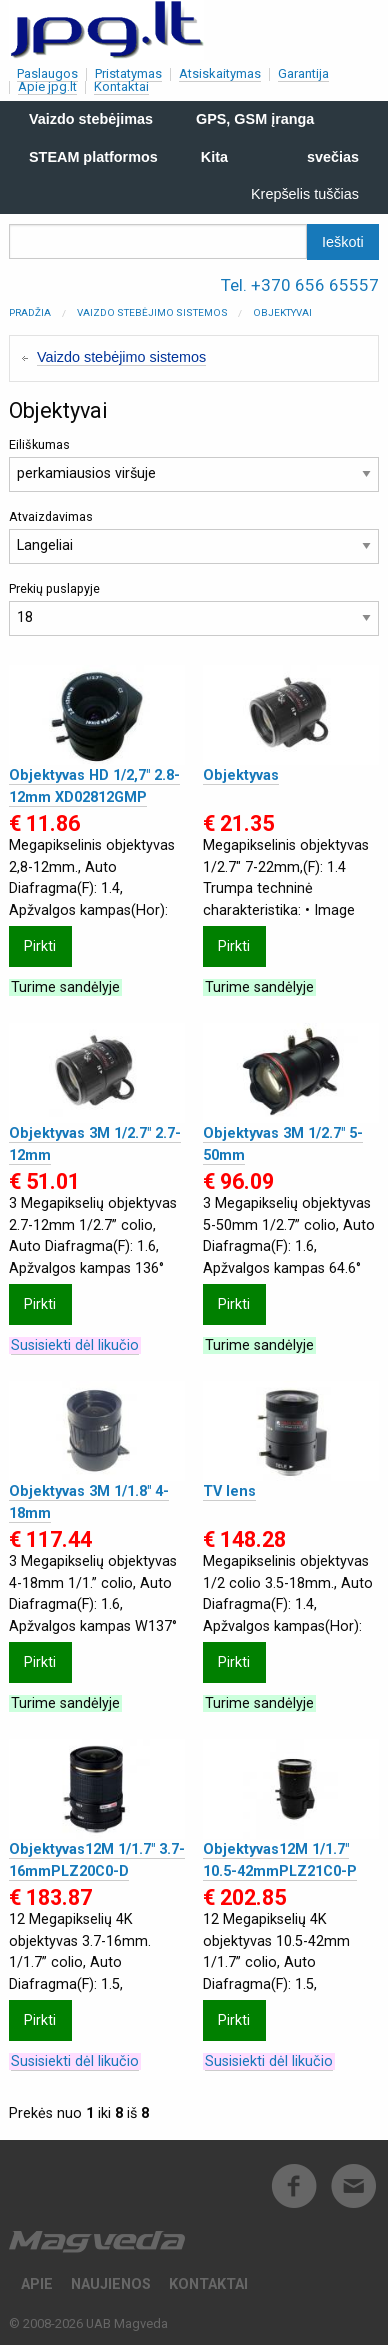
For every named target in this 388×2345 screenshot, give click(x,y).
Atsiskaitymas (220, 73)
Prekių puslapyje (194, 608)
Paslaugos (47, 73)
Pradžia (30, 312)
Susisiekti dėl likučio (75, 1345)
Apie (37, 2284)
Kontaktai (121, 86)
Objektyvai (282, 312)
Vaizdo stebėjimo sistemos (152, 312)
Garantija (303, 73)
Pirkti (40, 946)
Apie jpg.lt (47, 86)
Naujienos (111, 2284)
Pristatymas (128, 73)
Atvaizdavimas (194, 536)
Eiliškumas (194, 464)
